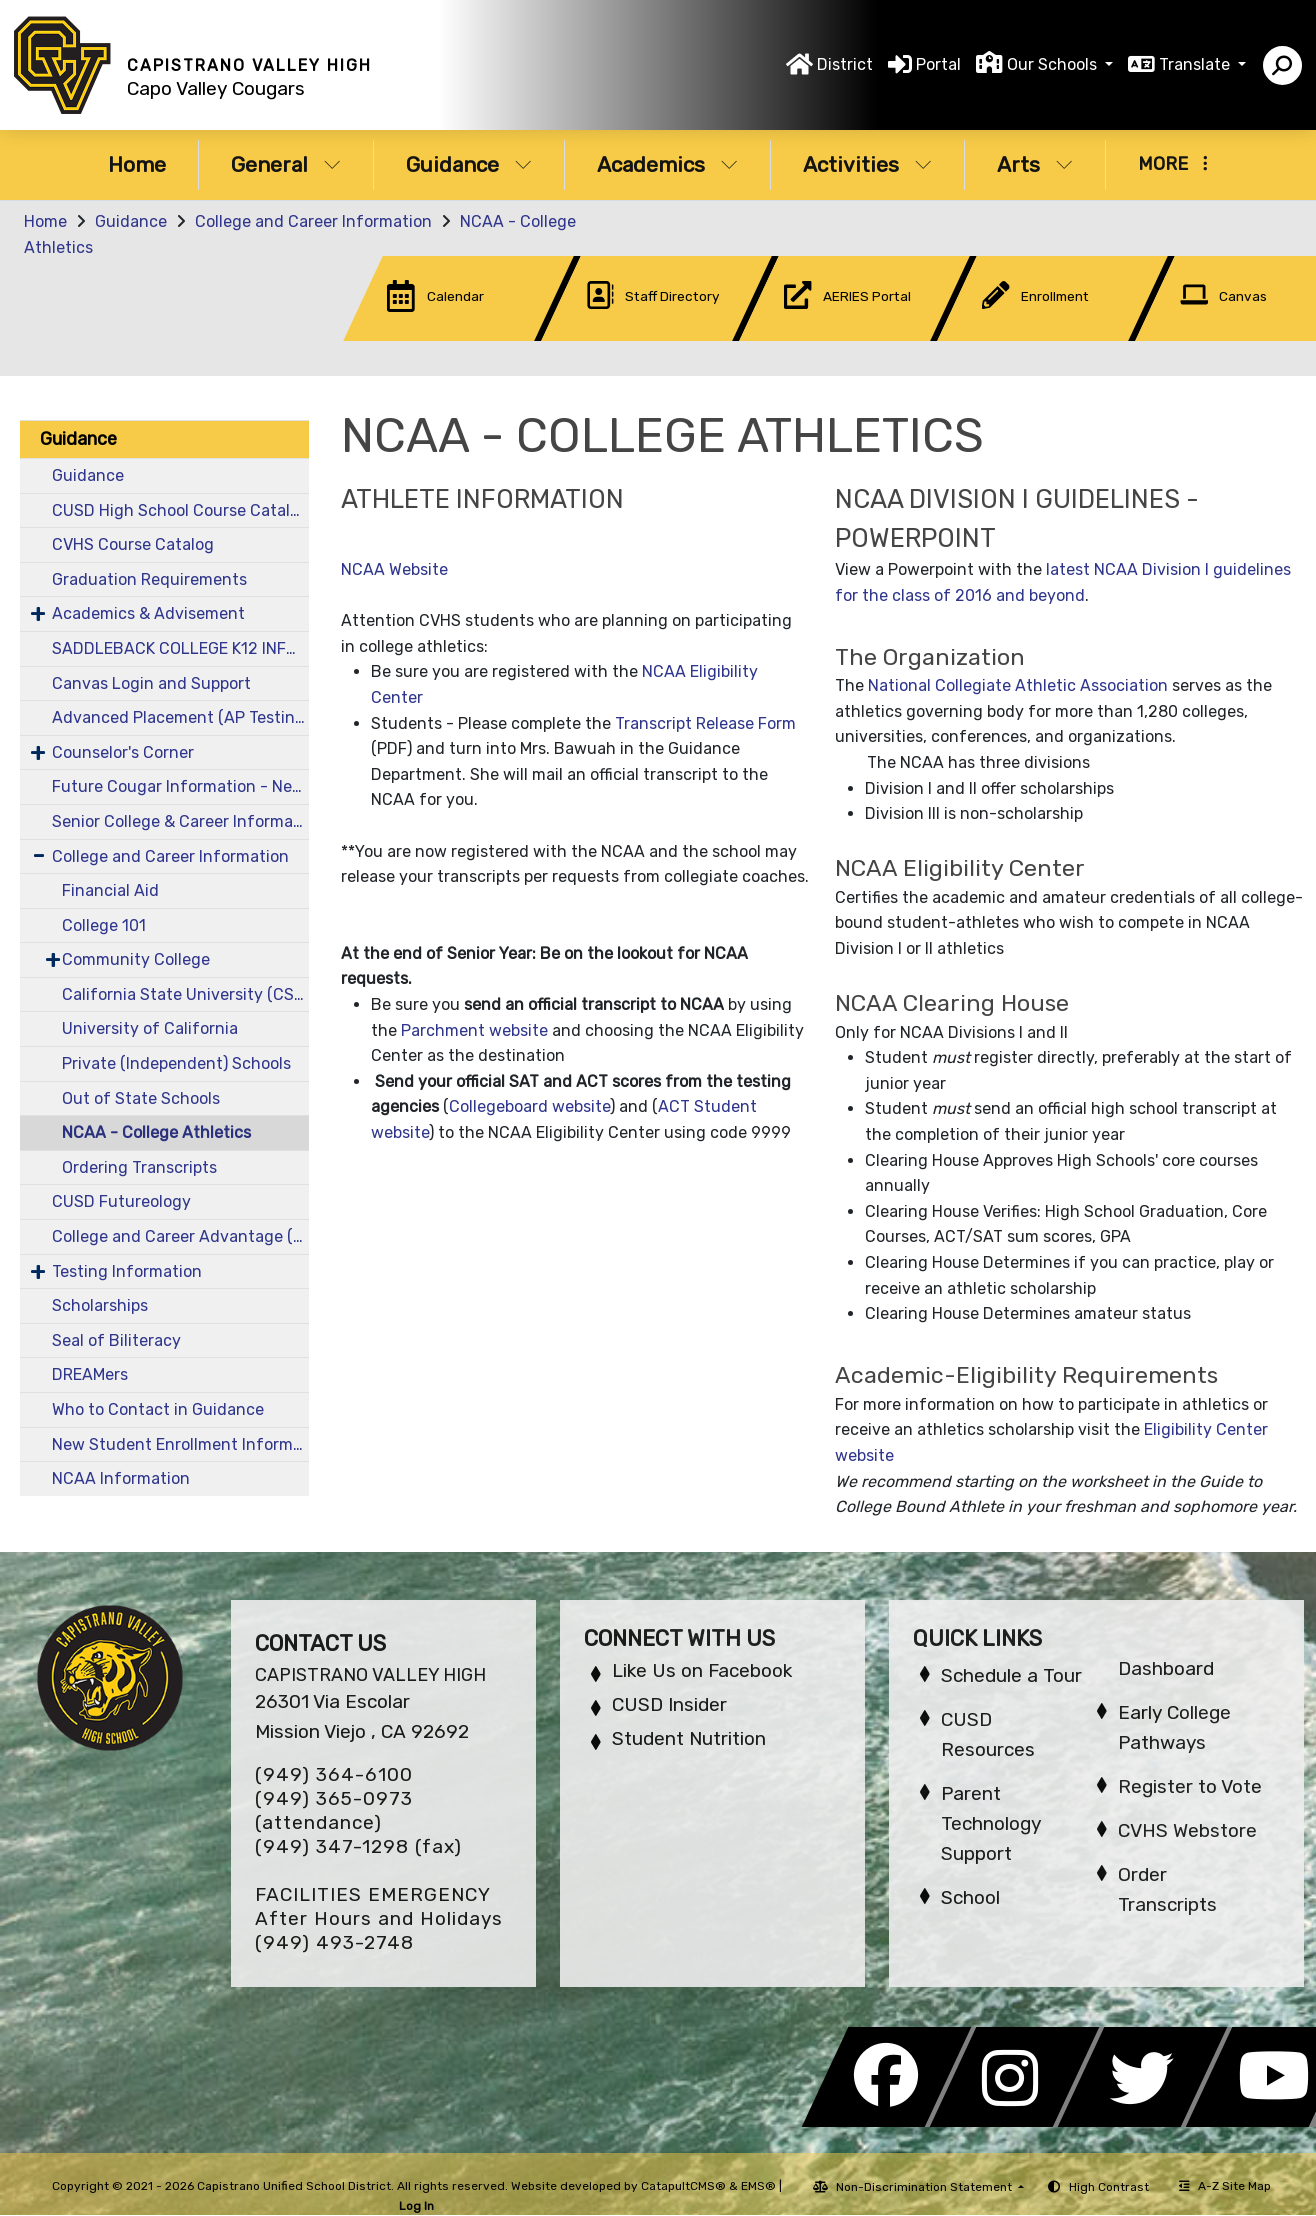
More (1173, 164)
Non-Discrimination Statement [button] (925, 2187)
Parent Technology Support (991, 1823)
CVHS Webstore (1187, 1830)
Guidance (469, 164)
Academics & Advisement (148, 613)
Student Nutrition (689, 1738)
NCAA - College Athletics (156, 1132)
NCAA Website (394, 569)
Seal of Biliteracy (116, 1340)
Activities (867, 164)
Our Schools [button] (1054, 64)
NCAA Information (121, 1478)
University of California (150, 1028)
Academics (667, 164)
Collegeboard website (529, 1106)
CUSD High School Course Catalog (180, 510)
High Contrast (1109, 2187)
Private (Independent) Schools (176, 1063)
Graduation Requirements (149, 579)
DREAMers (90, 1374)
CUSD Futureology (121, 1201)
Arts (1035, 164)
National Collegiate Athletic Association (1018, 685)
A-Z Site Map (1225, 2186)
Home (137, 164)
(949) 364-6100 (334, 1774)
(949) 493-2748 (334, 1942)
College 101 (104, 925)
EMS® (758, 2186)
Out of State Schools (141, 1098)
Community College (136, 959)
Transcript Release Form (705, 723)
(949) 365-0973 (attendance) (334, 1810)
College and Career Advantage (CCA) (180, 1236)
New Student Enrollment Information (180, 1444)
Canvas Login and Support (151, 683)
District (845, 64)
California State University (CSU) (185, 994)
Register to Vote (1190, 1786)
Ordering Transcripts (139, 1167)
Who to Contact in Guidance (158, 1409)
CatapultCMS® (683, 2186)
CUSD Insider (669, 1704)
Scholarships (100, 1305)
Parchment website (474, 1030)
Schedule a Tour (1011, 1675)
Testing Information (127, 1271)
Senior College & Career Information (180, 821)
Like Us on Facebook (702, 1670)
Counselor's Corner (123, 752)
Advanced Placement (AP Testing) (180, 717)
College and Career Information (313, 221)
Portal (938, 64)
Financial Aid (110, 890)
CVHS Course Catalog (133, 544)
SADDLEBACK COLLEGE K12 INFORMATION (180, 648)
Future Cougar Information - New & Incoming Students (180, 786)
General (286, 164)
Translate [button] (1196, 64)
